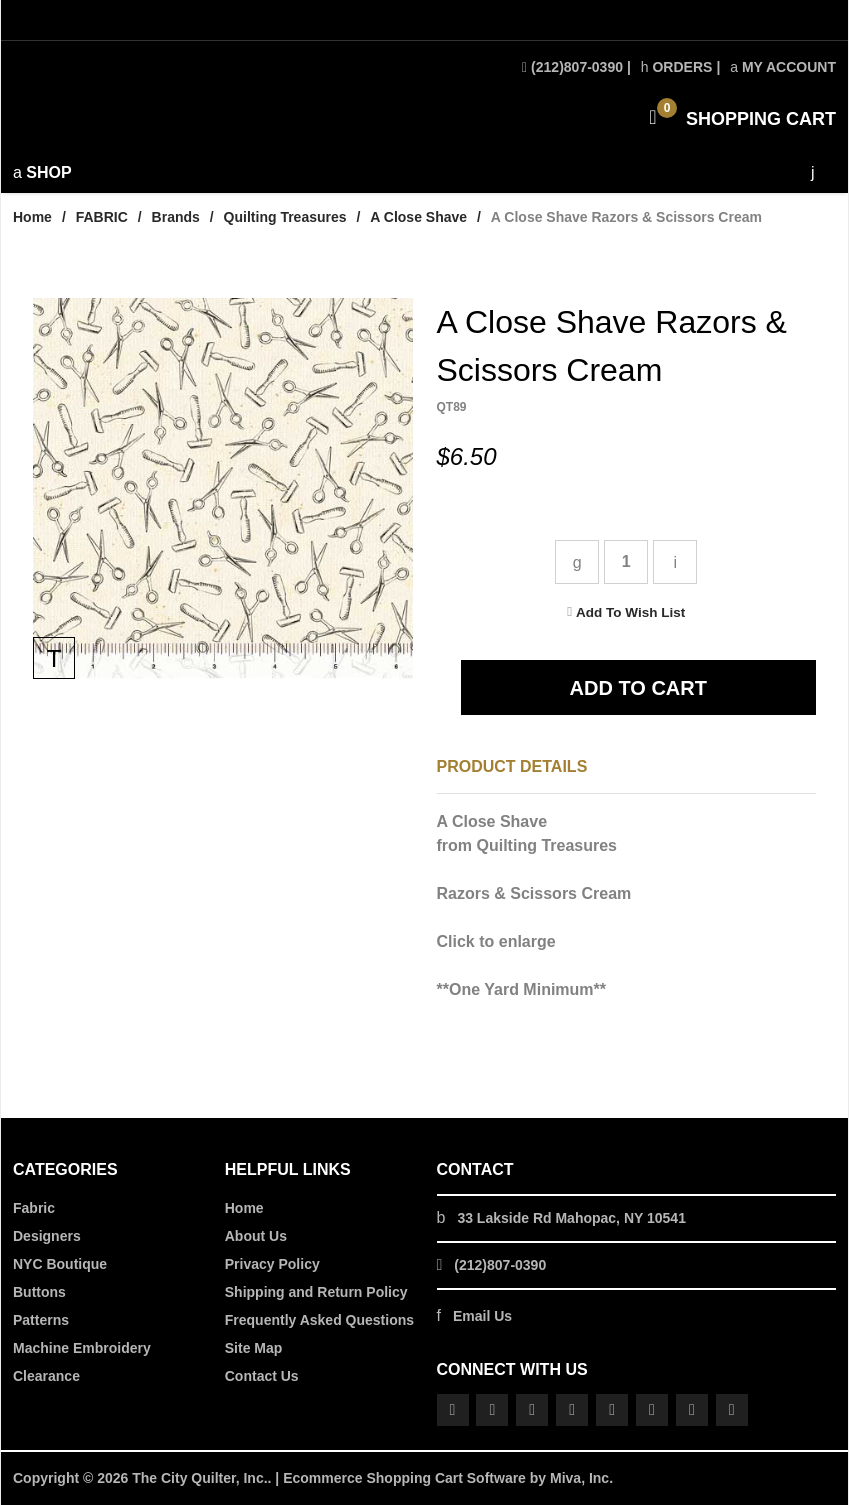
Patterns (41, 1320)
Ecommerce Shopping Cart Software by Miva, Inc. (448, 1478)
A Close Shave (418, 217)
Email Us (482, 1316)
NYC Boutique (60, 1264)
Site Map (254, 1348)
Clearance (46, 1376)
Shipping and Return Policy (316, 1292)
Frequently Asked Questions (319, 1320)
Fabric (34, 1208)
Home (32, 217)
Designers (47, 1236)
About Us (256, 1236)
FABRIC (102, 217)
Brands (176, 217)
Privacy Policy (272, 1264)
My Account (783, 67)
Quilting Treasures (285, 217)
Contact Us (262, 1376)
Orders (677, 67)
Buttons (39, 1292)
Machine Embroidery (82, 1348)
